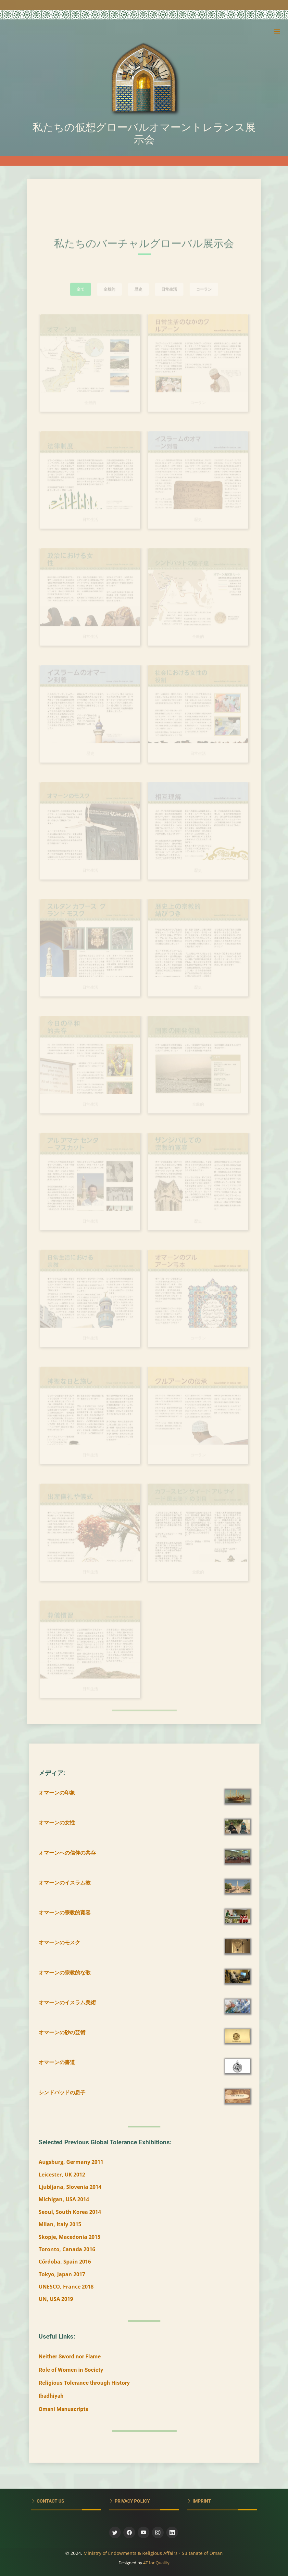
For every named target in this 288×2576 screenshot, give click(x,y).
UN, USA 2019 (56, 2299)
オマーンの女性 (57, 1822)
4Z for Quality (156, 2563)
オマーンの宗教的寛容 (65, 1912)
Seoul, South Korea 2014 (70, 2211)
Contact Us (50, 2501)
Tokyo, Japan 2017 (62, 2274)
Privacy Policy (132, 2501)
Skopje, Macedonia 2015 (69, 2236)
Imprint (201, 2501)
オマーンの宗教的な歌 (65, 1972)
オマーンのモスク (59, 1942)
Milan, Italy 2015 (60, 2224)
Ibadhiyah (51, 2395)
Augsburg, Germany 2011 (71, 2161)
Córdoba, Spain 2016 (65, 2261)
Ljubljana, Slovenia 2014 (70, 2186)
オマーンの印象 (57, 1792)
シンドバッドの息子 (62, 2092)
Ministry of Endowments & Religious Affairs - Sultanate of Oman (153, 2553)
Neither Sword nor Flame (70, 2356)
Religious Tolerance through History (84, 2382)
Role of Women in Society (71, 2370)
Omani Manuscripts (63, 2409)
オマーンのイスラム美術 (67, 2002)
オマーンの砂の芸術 (62, 2032)
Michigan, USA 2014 (64, 2199)
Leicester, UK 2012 (62, 2174)
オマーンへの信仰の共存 (67, 1852)
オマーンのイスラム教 (65, 1882)
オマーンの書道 (57, 2062)
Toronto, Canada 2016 (67, 2249)
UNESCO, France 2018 (66, 2286)
